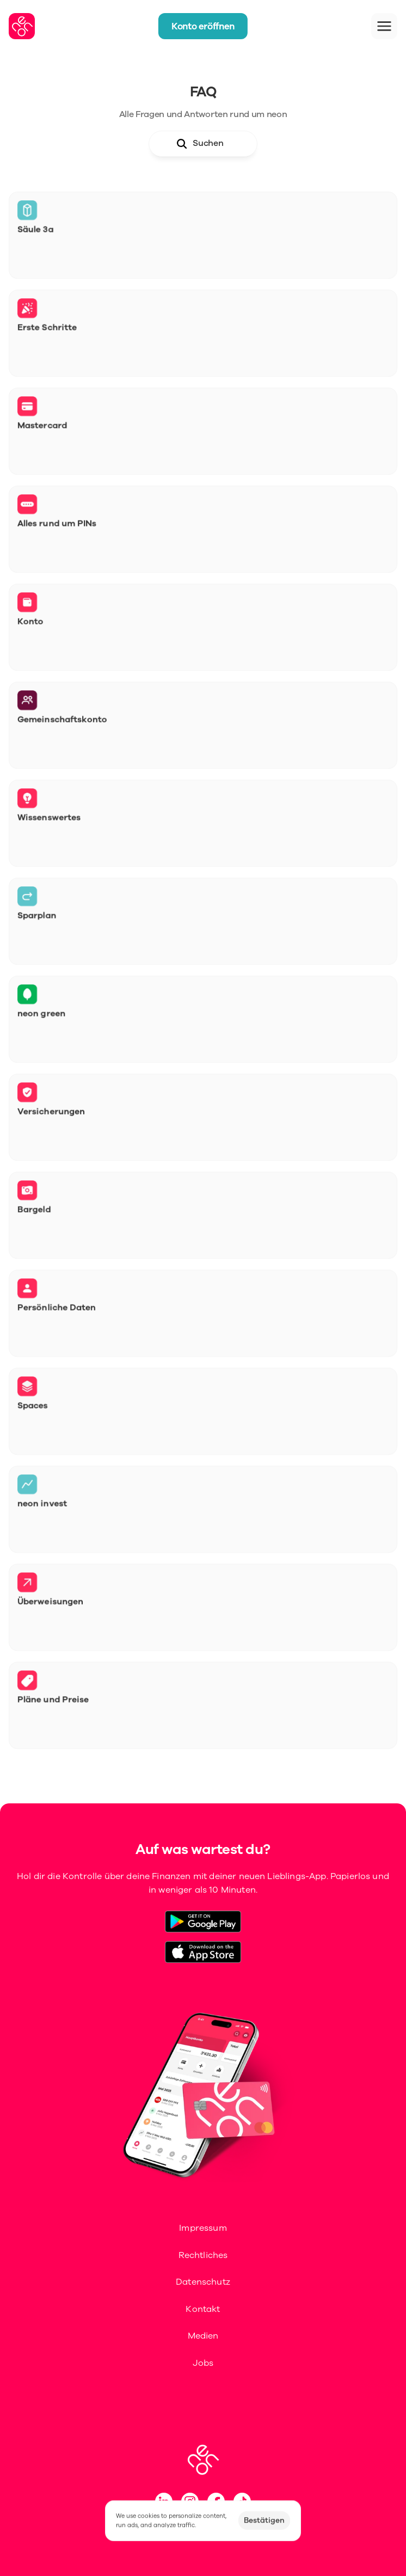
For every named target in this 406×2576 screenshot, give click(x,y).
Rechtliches (203, 2255)
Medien (203, 2336)
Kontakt (203, 2309)
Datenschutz (203, 2282)
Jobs (203, 2363)
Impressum (202, 2228)
